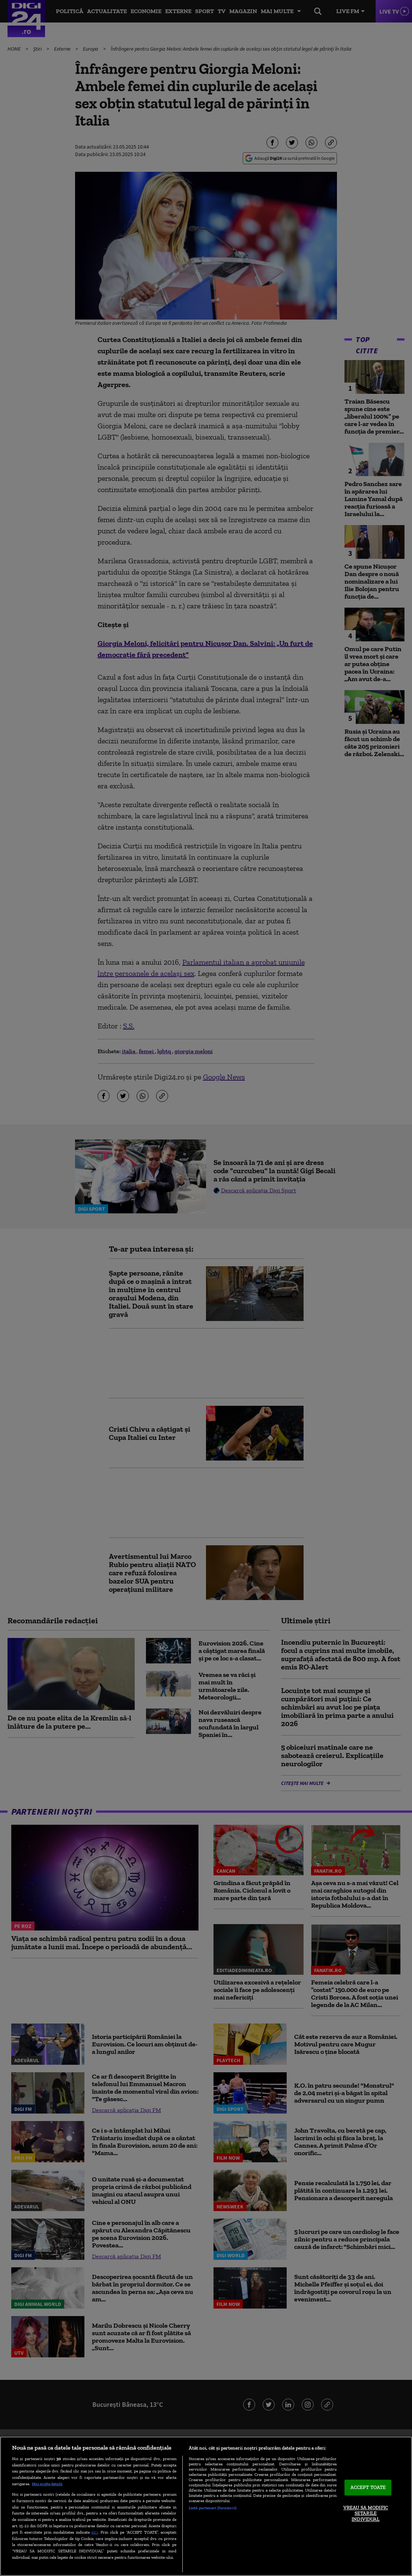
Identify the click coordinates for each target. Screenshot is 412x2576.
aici (94, 2532)
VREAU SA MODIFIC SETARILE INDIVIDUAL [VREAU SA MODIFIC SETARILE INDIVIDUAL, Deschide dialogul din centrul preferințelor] (365, 2513)
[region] (206, 2506)
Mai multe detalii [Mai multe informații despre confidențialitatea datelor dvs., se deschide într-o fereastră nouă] (47, 2483)
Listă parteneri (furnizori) (212, 2507)
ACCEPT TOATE (368, 2487)
